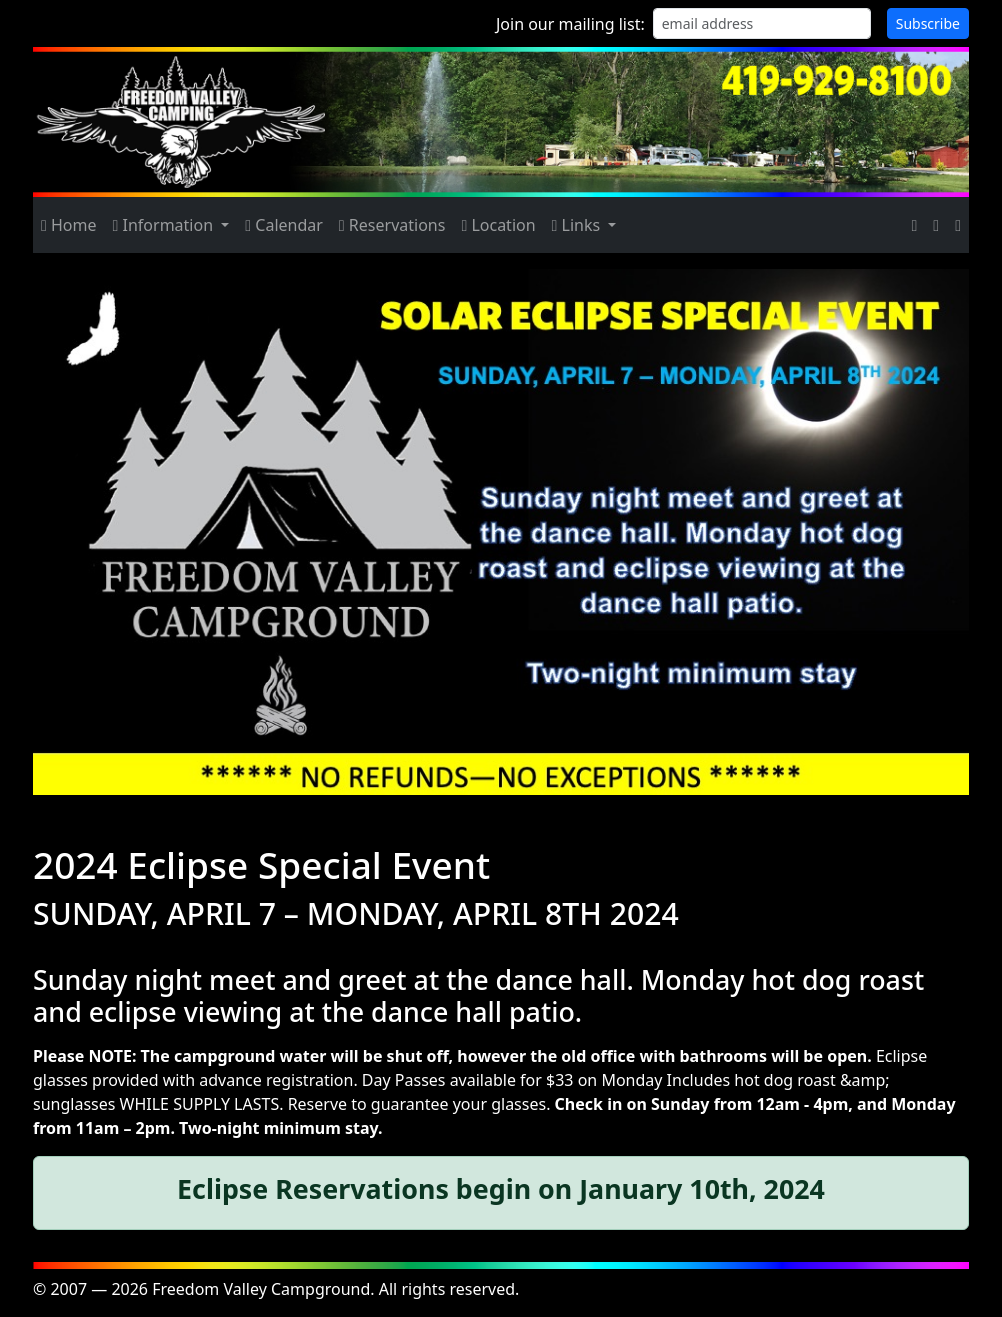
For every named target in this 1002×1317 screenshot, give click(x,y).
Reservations (392, 225)
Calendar (284, 225)
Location (498, 225)
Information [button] (165, 225)
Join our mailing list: (570, 24)
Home (69, 225)
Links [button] (578, 225)
